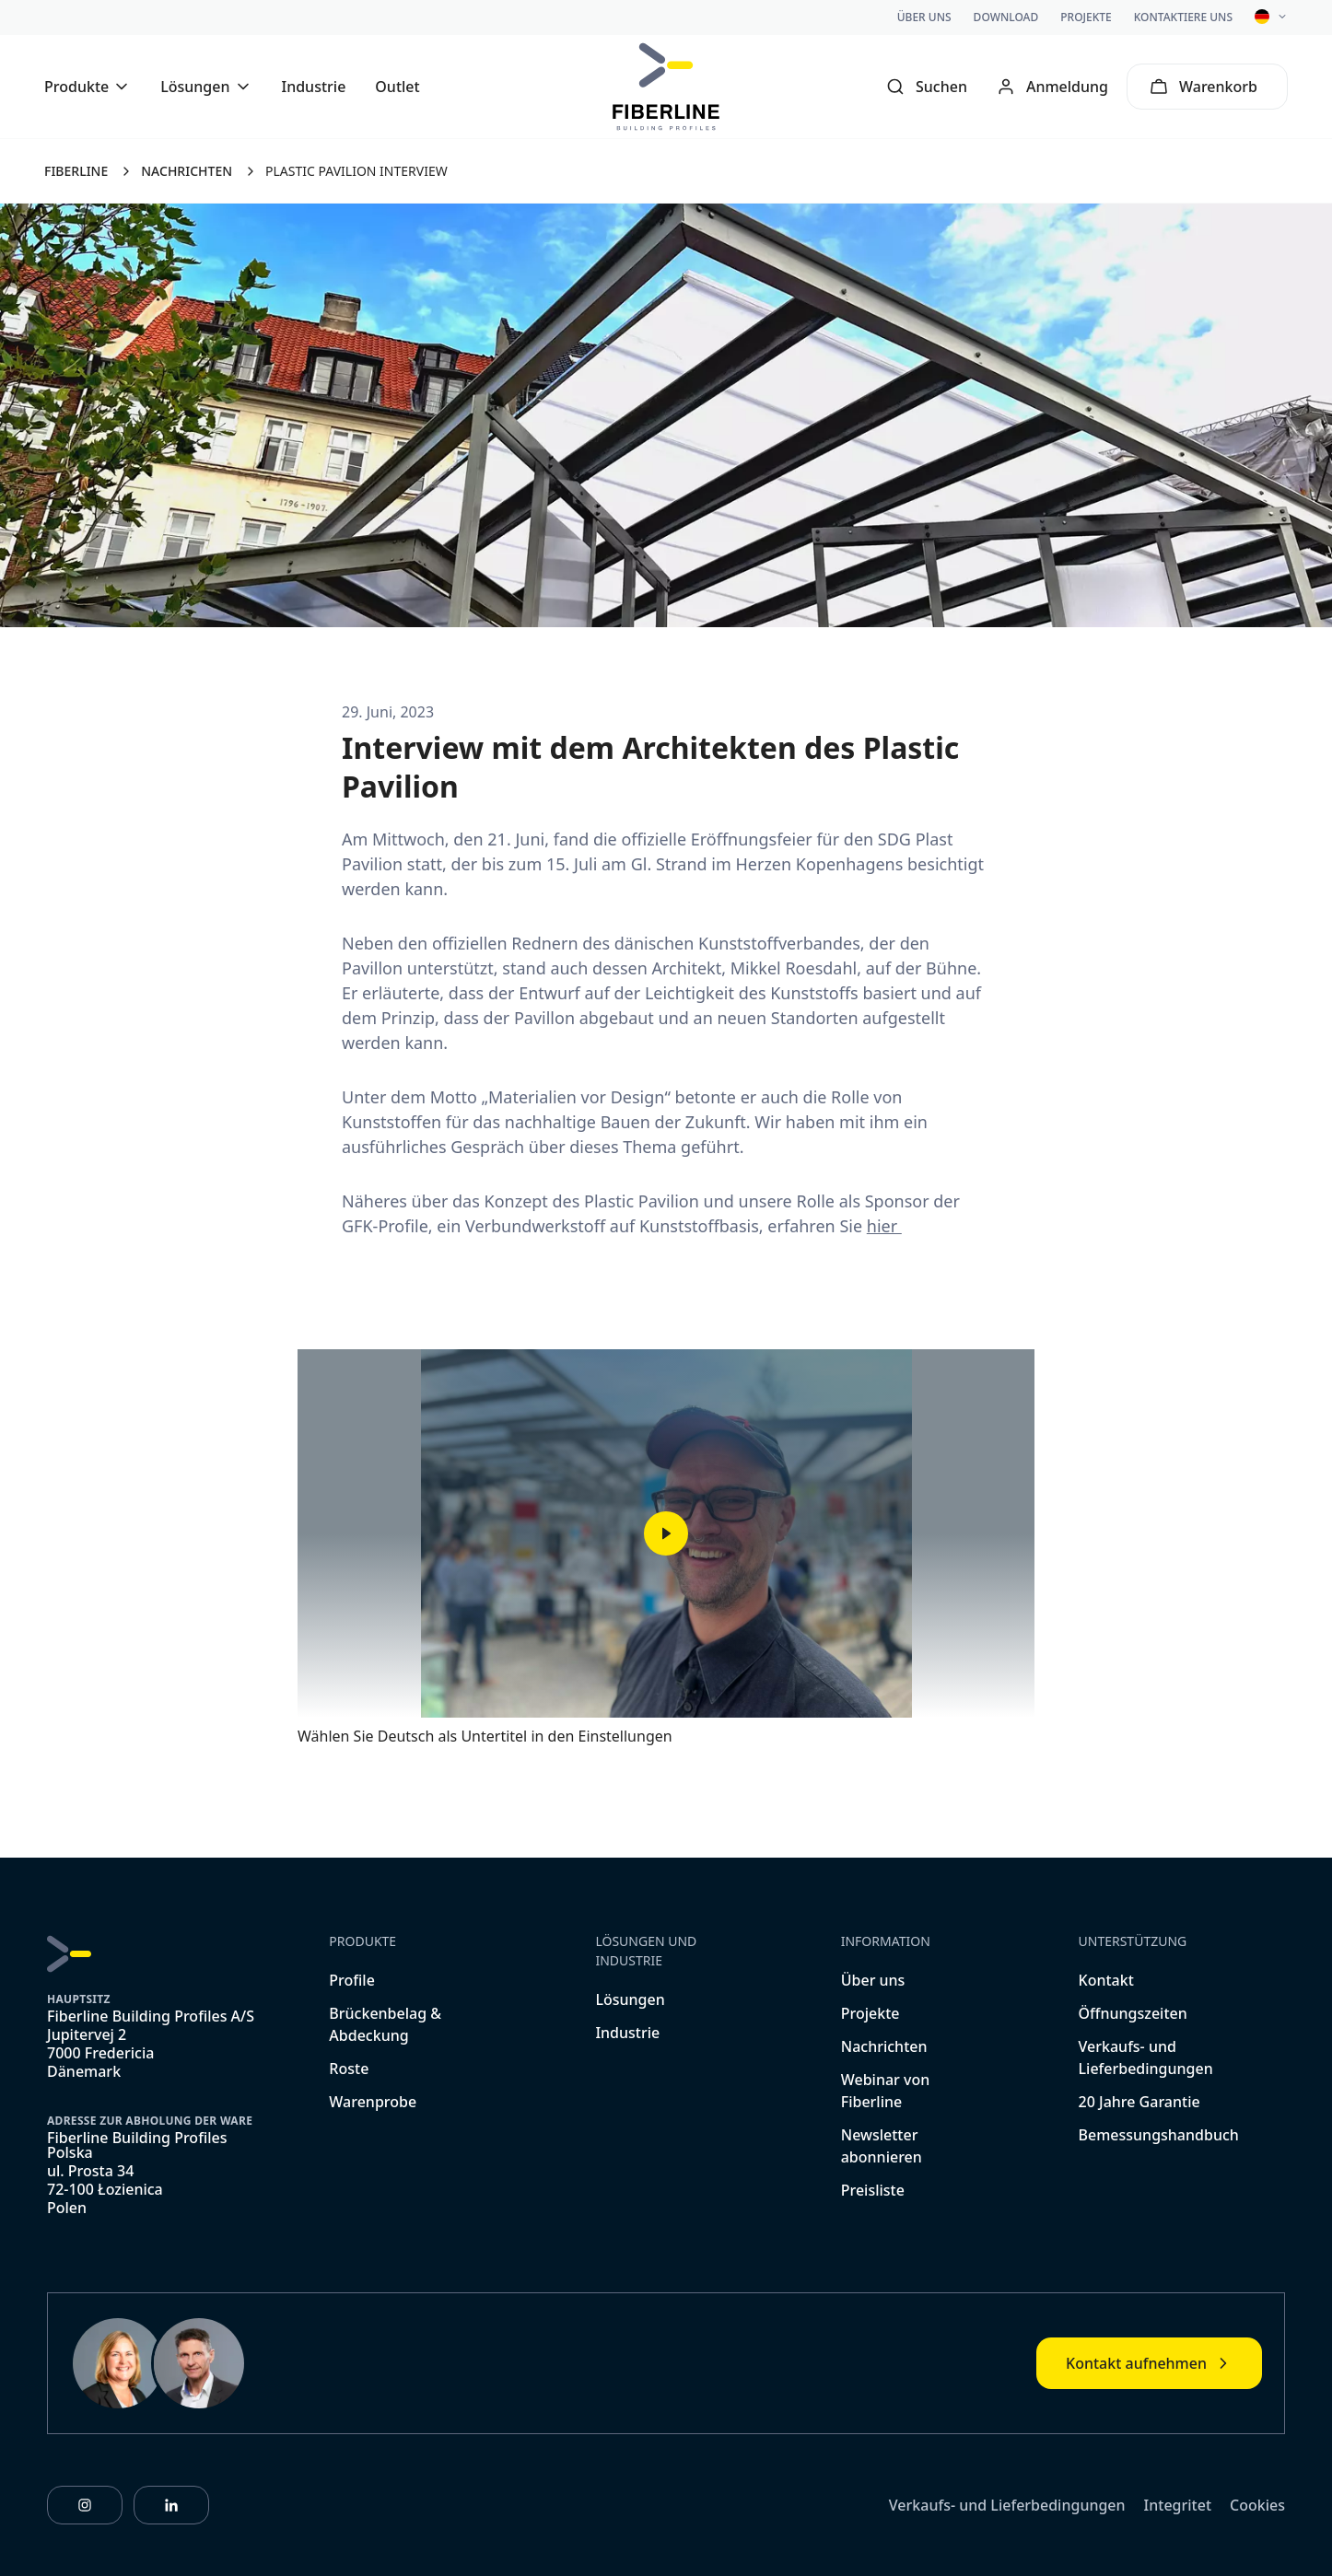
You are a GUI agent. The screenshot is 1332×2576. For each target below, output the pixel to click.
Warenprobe (372, 2102)
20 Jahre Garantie (1139, 2102)
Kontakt (1106, 1980)
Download (1006, 17)
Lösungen (629, 1999)
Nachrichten (884, 2046)
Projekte (1086, 17)
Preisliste (873, 2190)
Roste (348, 2068)
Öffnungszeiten (1133, 2013)
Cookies (1257, 2505)
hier (884, 1226)
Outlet (397, 86)
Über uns (924, 17)
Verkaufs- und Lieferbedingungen (1007, 2505)
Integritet (1177, 2505)
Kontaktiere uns (1183, 17)
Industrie (314, 86)
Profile (352, 1980)
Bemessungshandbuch (1159, 2135)
